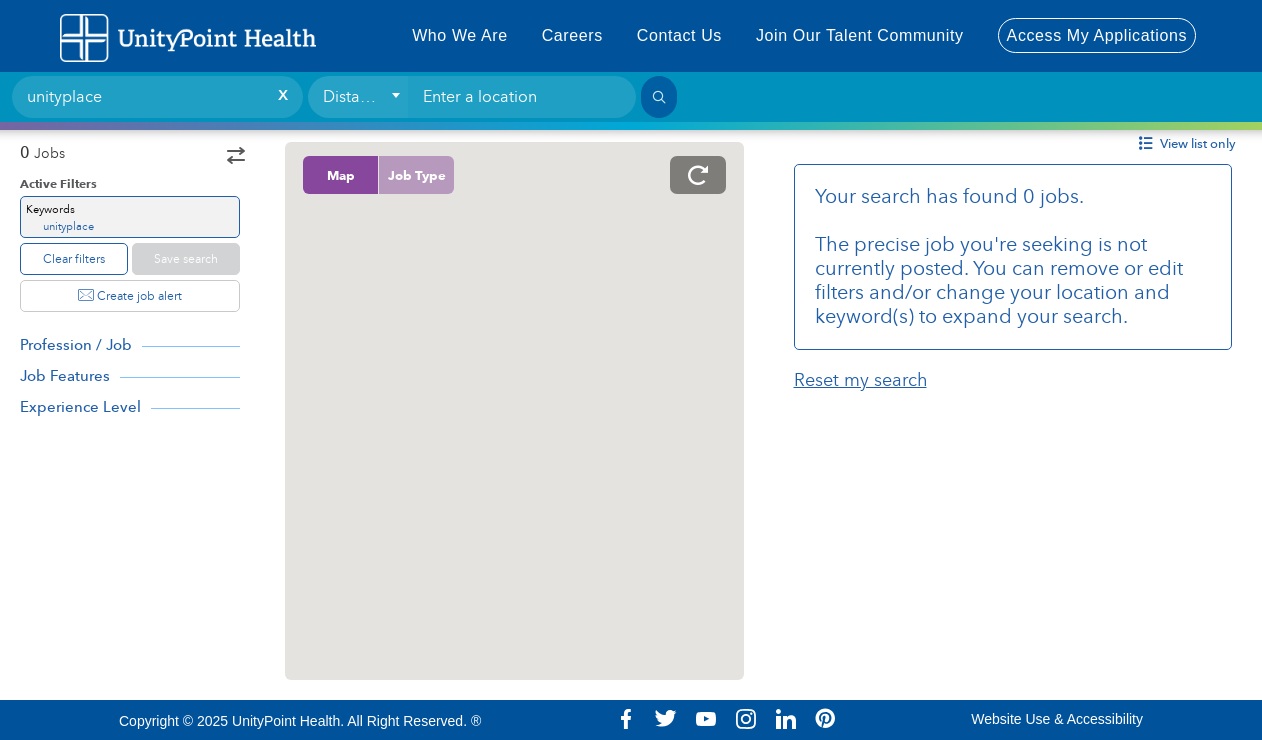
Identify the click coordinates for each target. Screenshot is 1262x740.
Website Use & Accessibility (1057, 719)
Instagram (746, 719)
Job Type (417, 175)
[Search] (659, 97)
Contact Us (679, 35)
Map (341, 175)
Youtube (706, 719)
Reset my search (860, 380)
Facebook (626, 719)
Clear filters (74, 259)
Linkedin (786, 719)
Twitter (666, 719)
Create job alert (130, 296)
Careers (572, 35)
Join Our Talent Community (860, 35)
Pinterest (826, 719)
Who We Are (460, 35)
